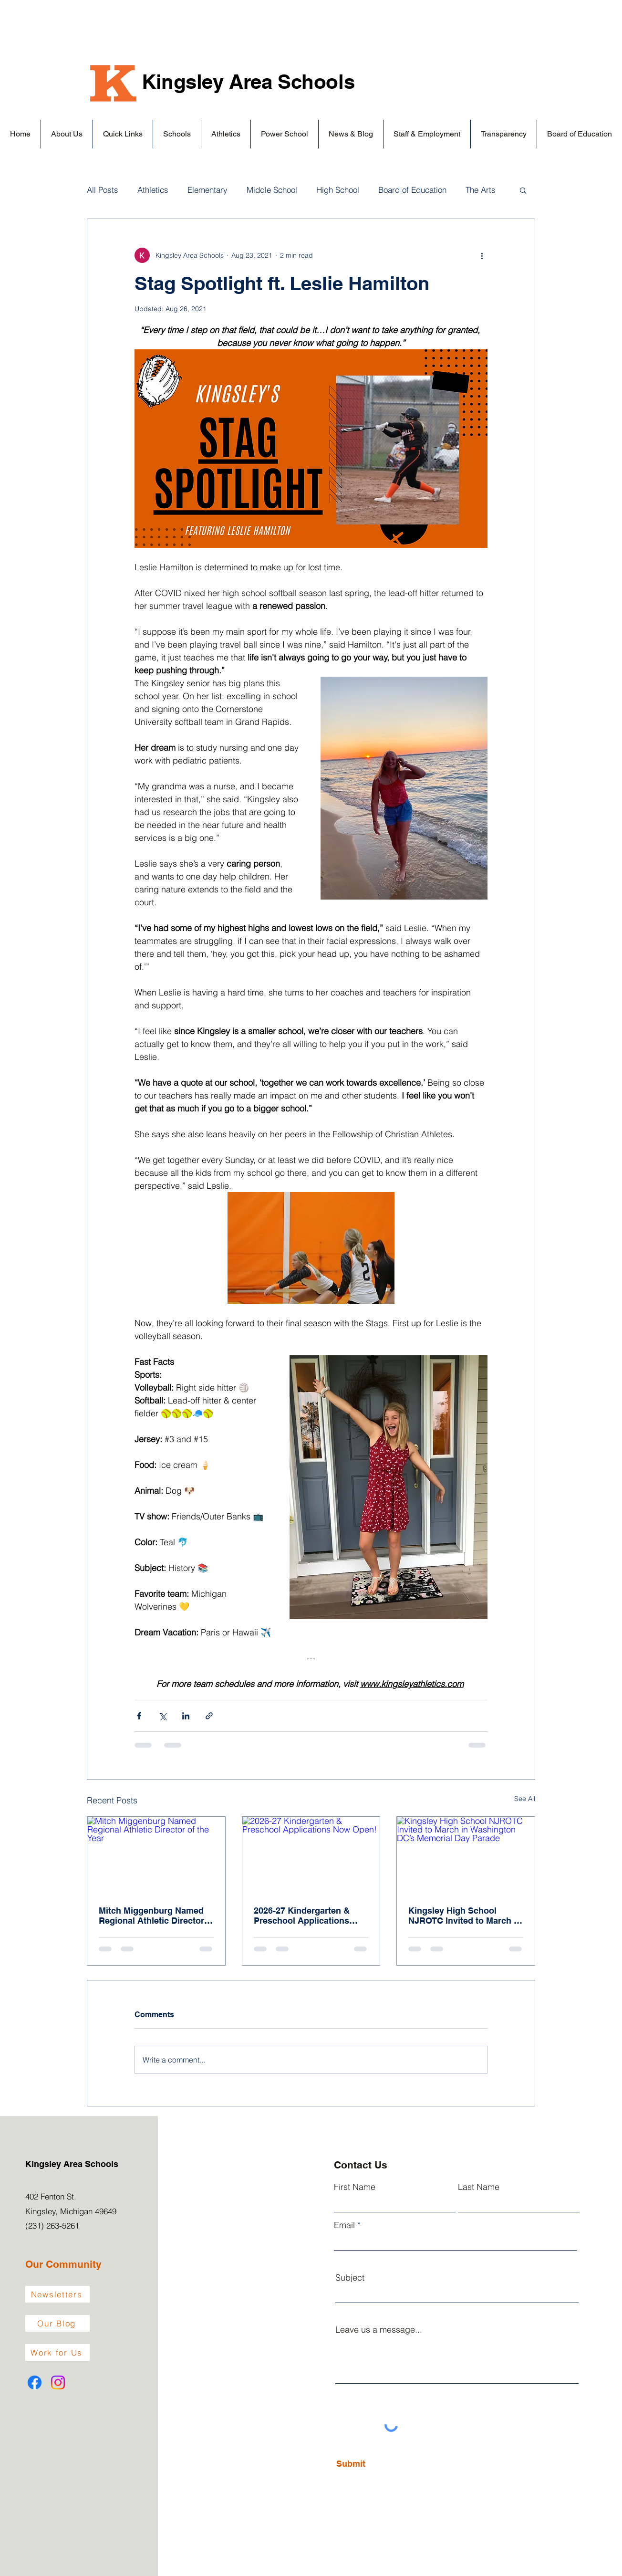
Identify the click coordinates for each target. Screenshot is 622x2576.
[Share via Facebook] (139, 1715)
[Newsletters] (57, 2294)
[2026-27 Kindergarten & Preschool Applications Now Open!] (311, 1855)
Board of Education (412, 190)
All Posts (102, 190)
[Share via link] (209, 1715)
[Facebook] (34, 2382)
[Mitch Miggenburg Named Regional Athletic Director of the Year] (156, 1855)
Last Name (478, 2187)
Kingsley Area (210, 82)
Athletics (152, 190)
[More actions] (481, 255)
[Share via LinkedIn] (185, 1715)
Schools (316, 82)
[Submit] (378, 2463)
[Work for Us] (57, 2352)
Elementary (207, 190)
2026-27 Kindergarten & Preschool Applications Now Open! (302, 1916)
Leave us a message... (378, 2329)
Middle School (272, 190)
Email (344, 2225)
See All (524, 1798)
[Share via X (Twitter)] (162, 1715)
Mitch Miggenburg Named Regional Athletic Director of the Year (151, 1916)
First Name (354, 2187)
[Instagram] (58, 2382)
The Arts (481, 190)
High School (337, 190)
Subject (349, 2277)
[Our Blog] (57, 2323)
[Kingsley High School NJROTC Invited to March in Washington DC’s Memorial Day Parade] (466, 1855)
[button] (67, 134)
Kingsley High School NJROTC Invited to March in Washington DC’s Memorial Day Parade (464, 1916)
